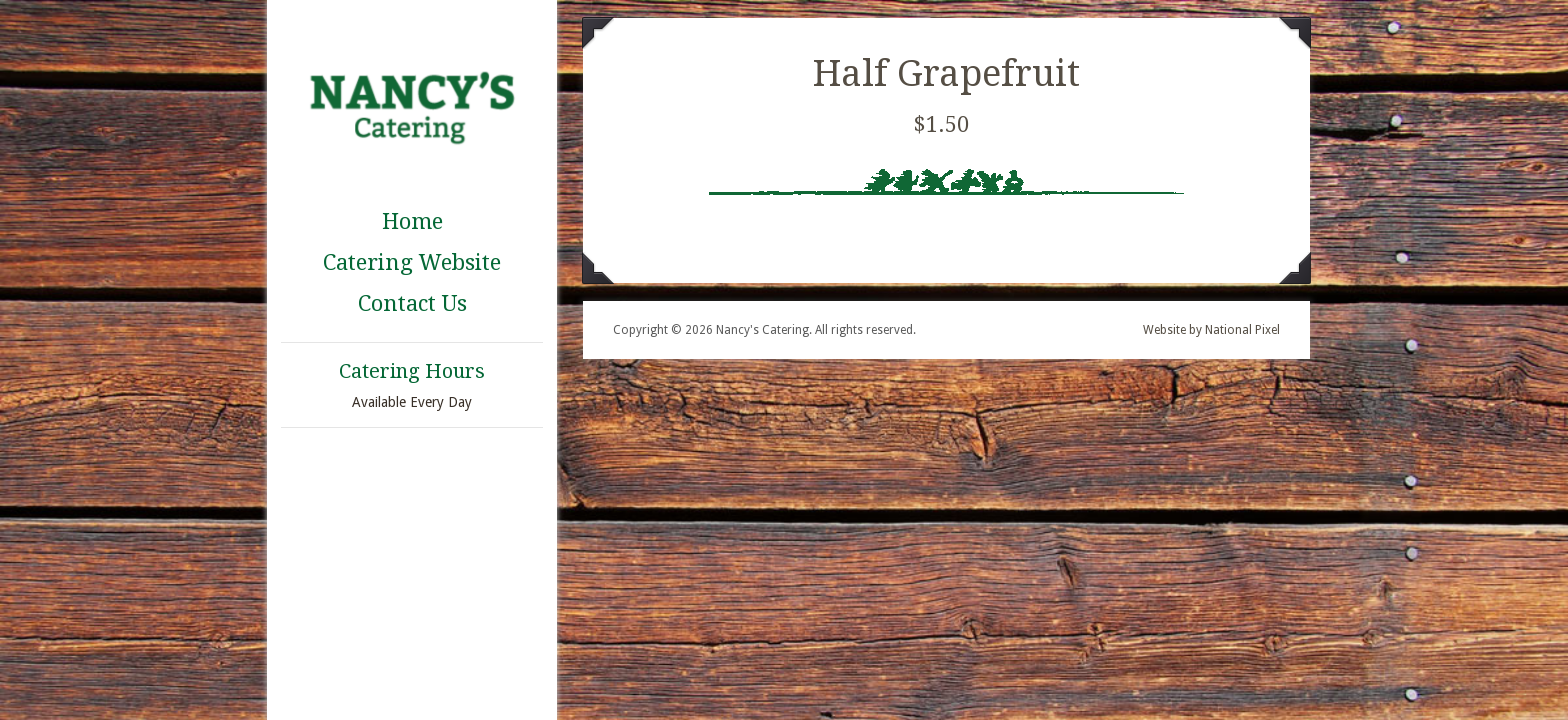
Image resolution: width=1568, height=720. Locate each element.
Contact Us (412, 303)
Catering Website (412, 262)
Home (412, 221)
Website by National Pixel (1211, 330)
